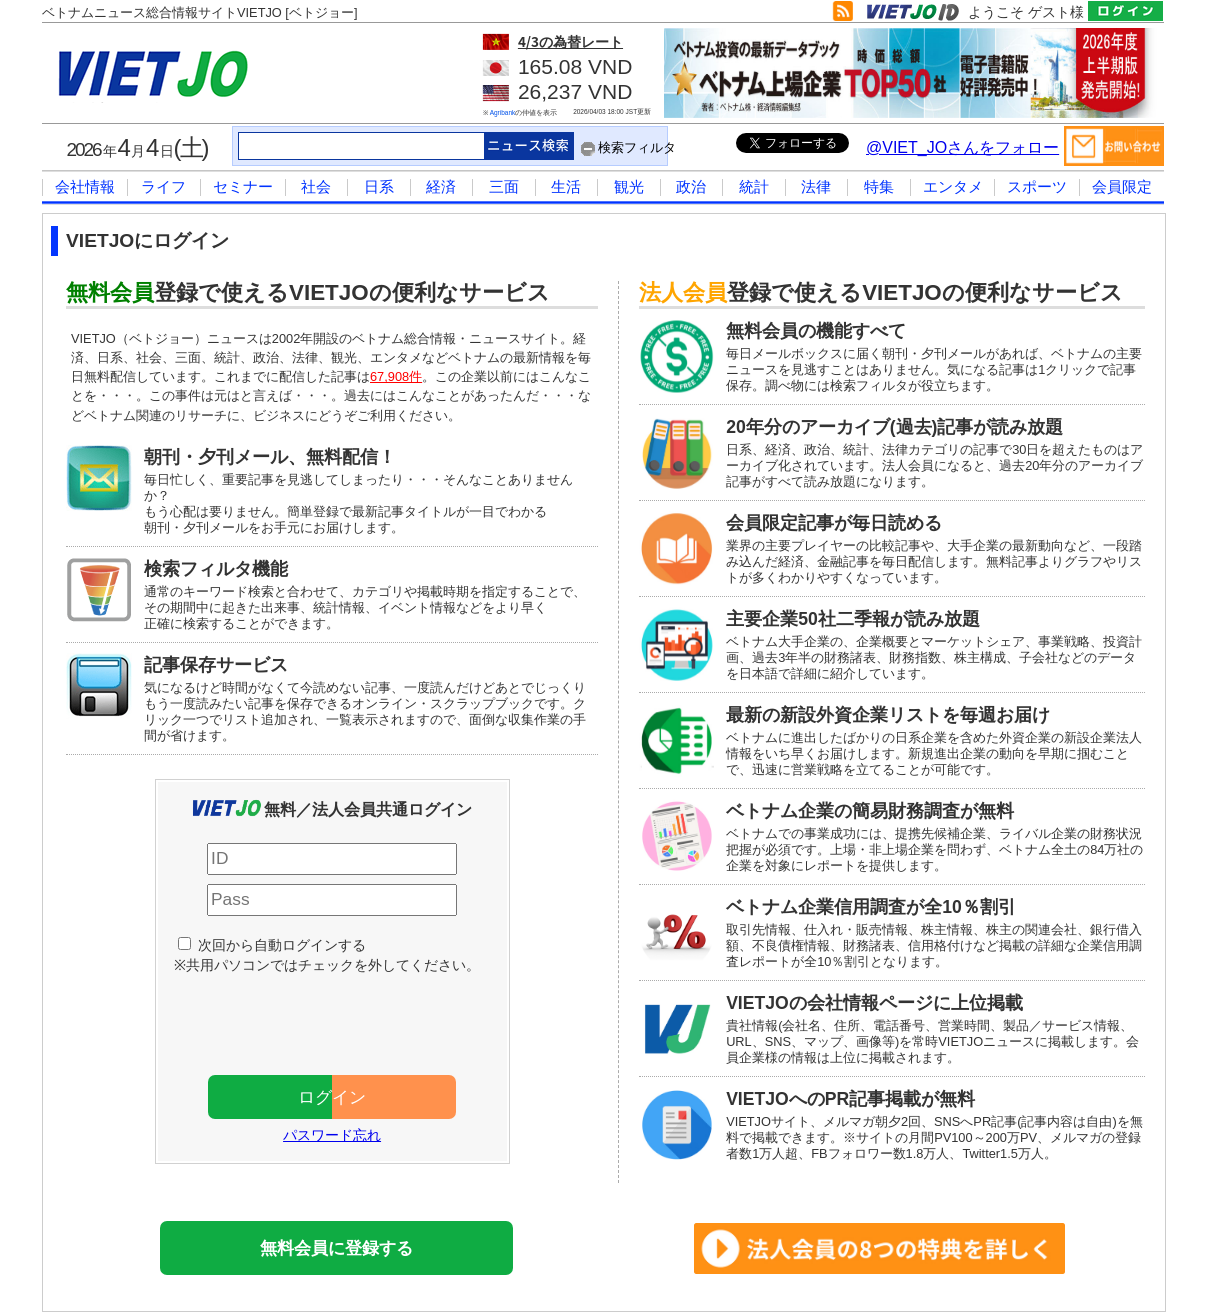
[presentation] (342, 1020)
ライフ (163, 186)
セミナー (243, 186)
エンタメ (953, 186)
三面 (504, 186)
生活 (566, 186)
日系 (379, 186)
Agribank (503, 112)
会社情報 (85, 186)
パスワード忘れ (332, 1135)
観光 (629, 186)
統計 (754, 186)
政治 (691, 186)
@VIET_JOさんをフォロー (962, 147)
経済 (441, 186)
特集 (879, 186)
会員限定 (1122, 186)
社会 (316, 186)
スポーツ (1037, 186)
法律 (816, 186)
